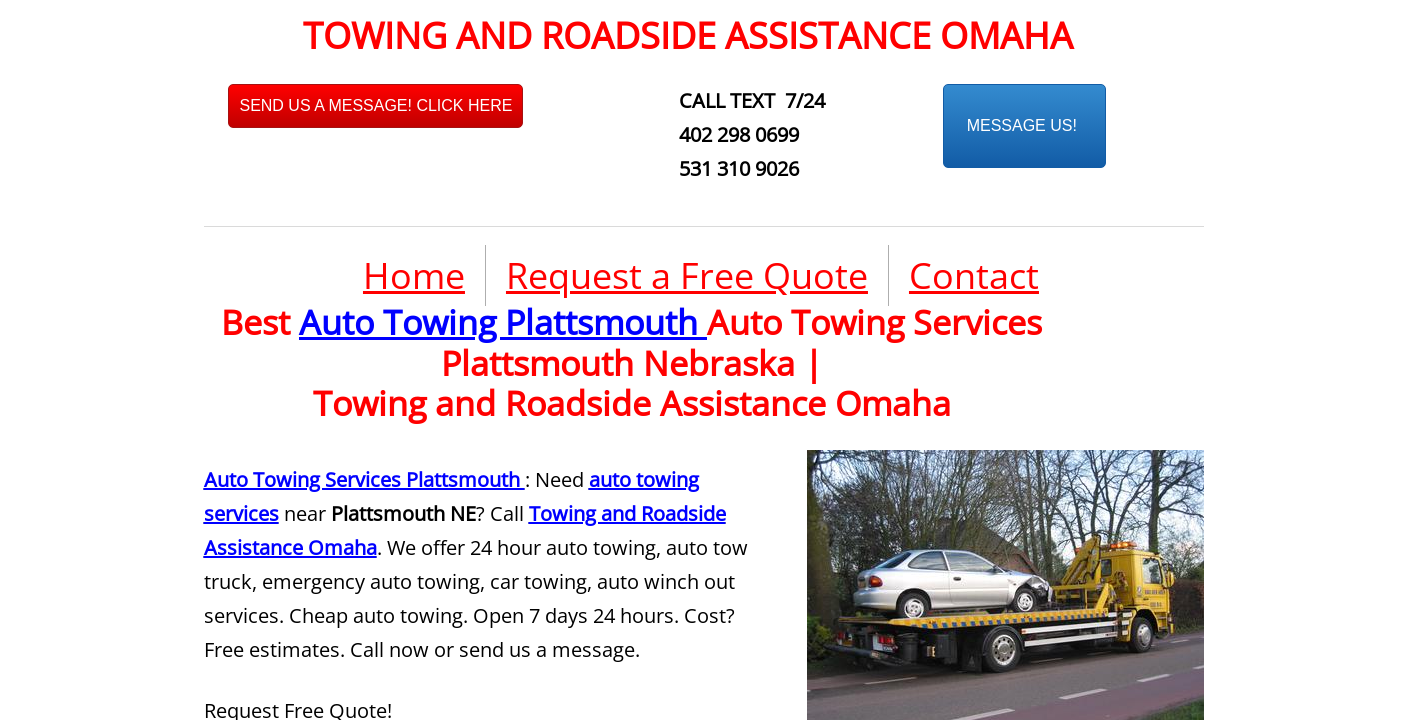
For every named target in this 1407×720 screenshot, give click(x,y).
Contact (974, 275)
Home (414, 275)
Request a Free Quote (687, 275)
